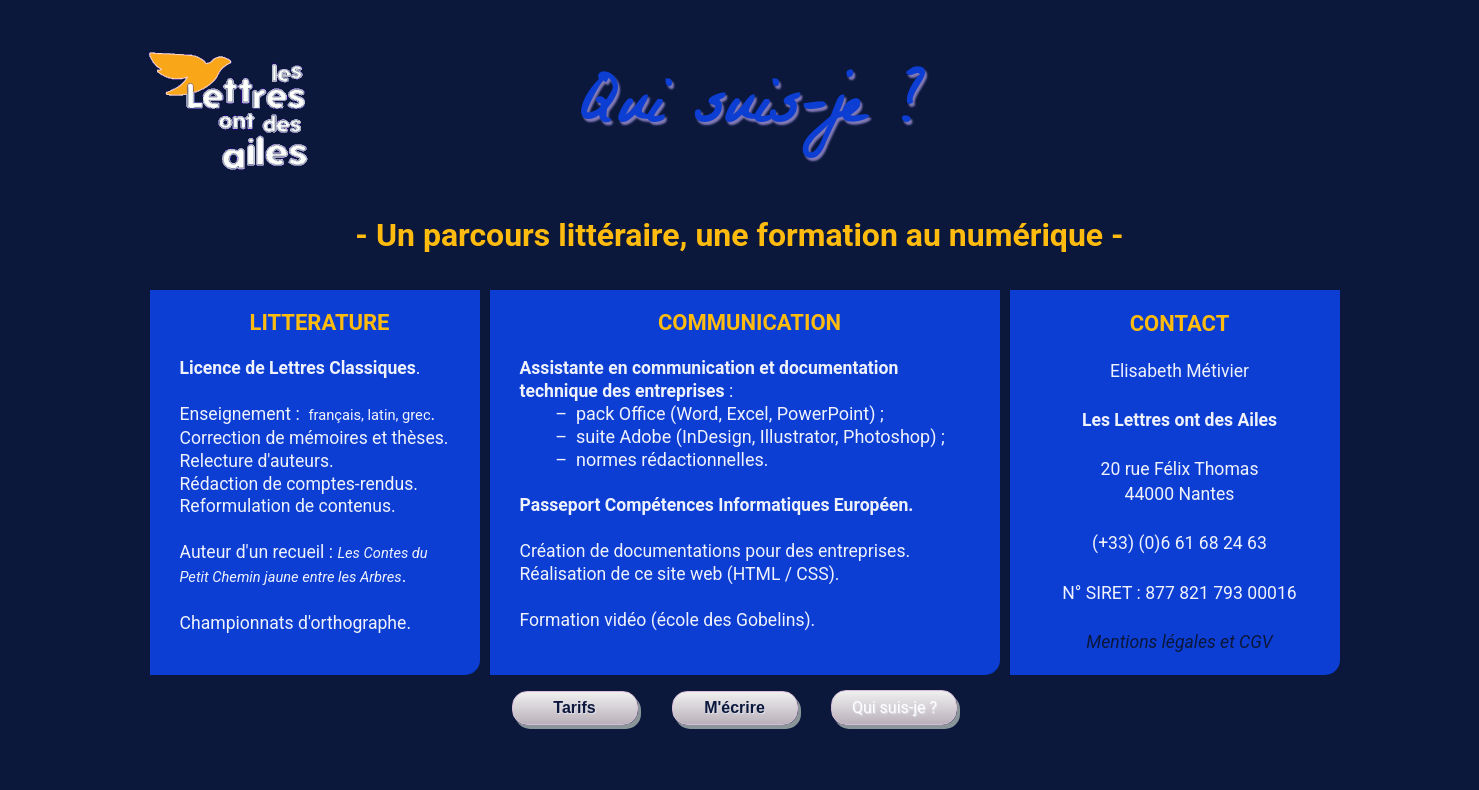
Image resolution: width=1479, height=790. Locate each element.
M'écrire (734, 707)
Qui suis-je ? (894, 707)
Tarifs (574, 707)
